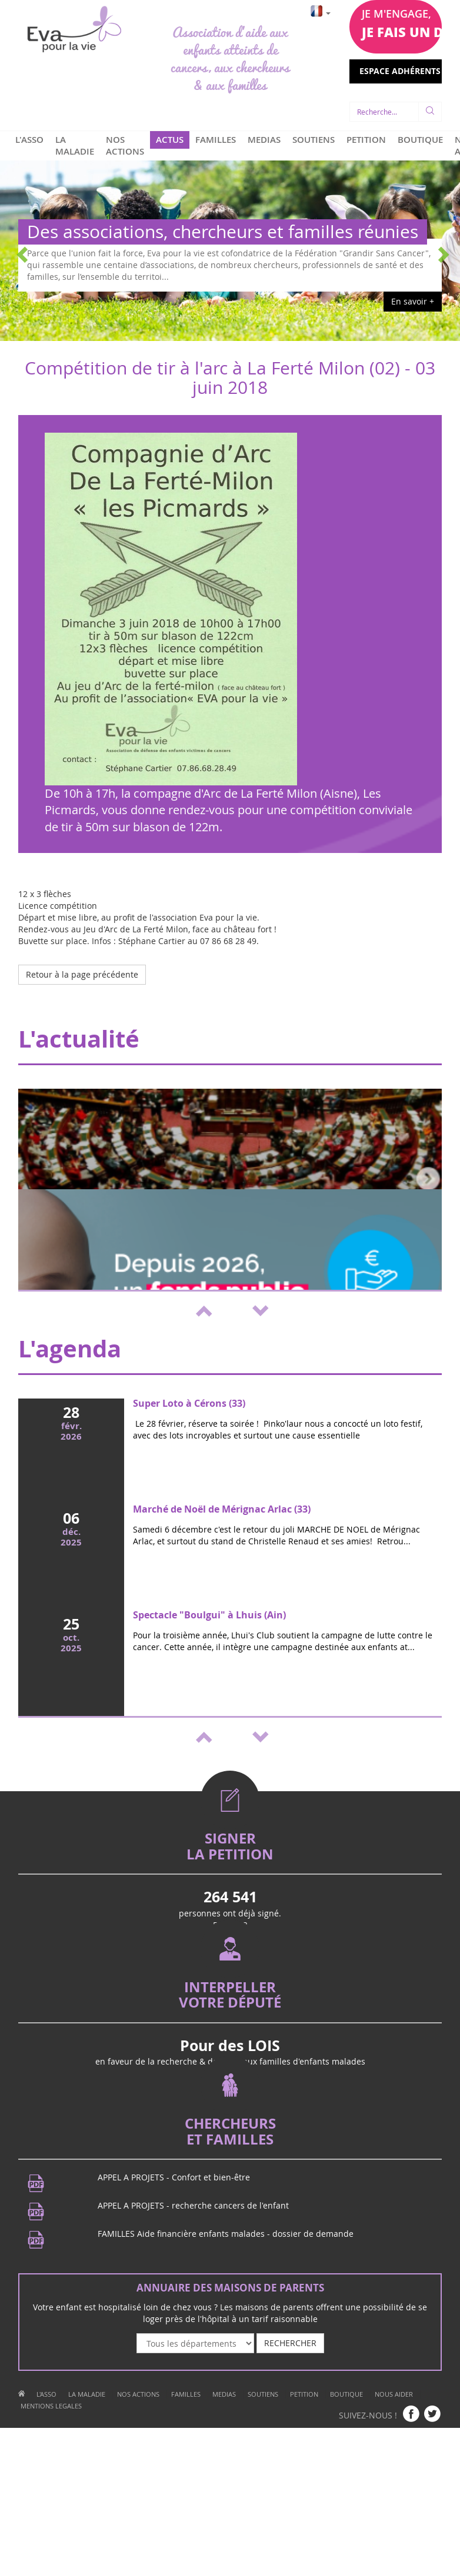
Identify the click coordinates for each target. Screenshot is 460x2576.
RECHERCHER (290, 2342)
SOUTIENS (313, 139)
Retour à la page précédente (82, 974)
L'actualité (78, 1038)
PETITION (366, 139)
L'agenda (69, 1348)
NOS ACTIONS (125, 145)
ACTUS (170, 139)
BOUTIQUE (420, 139)
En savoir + (412, 300)
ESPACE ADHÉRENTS (400, 70)
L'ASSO (29, 139)
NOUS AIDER (394, 2394)
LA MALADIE (74, 145)
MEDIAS (264, 139)
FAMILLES (215, 139)
